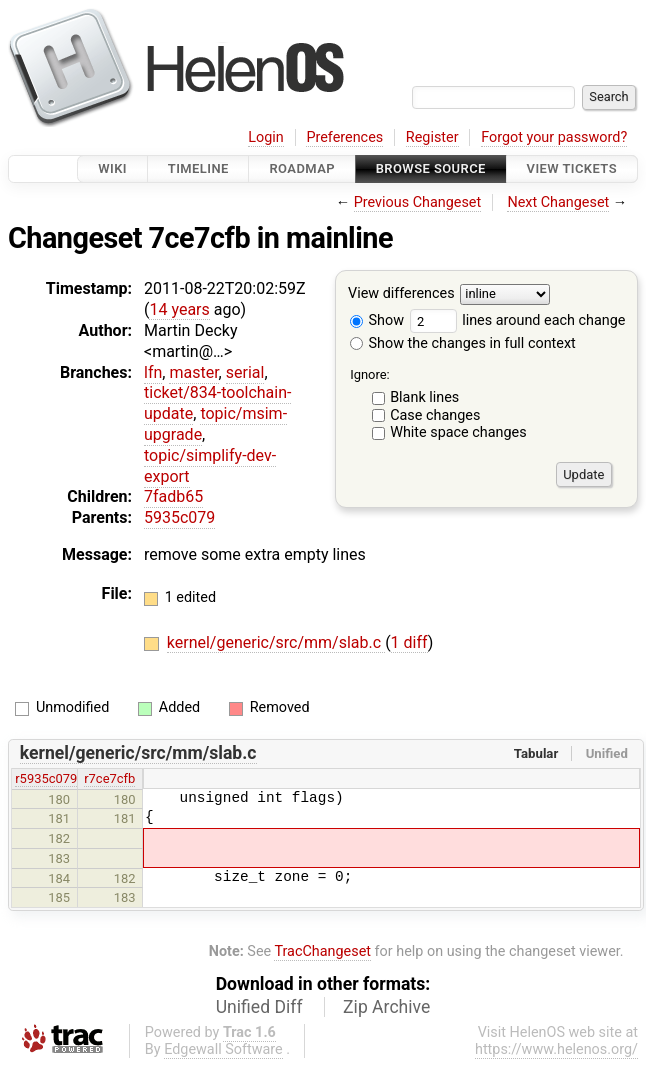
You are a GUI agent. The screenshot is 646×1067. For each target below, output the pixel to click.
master (193, 372)
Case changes (435, 415)
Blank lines (424, 397)
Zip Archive (386, 1007)
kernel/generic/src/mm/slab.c (276, 642)
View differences (401, 294)
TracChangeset (322, 951)
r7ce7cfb (109, 778)
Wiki (112, 168)
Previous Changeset (418, 202)
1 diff (409, 642)
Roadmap (302, 168)
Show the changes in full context (463, 343)
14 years (179, 309)
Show (377, 320)
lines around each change (518, 320)
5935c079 (179, 517)
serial (245, 372)
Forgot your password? (554, 137)
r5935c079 (46, 778)
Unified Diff (259, 1007)
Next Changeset (558, 202)
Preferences (344, 137)
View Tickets (572, 168)
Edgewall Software (223, 1049)
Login (266, 137)
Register (432, 137)
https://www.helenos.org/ (556, 1049)
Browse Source (431, 168)
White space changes (458, 432)
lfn (153, 372)
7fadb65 (173, 496)
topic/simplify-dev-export (210, 466)
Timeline (198, 168)
